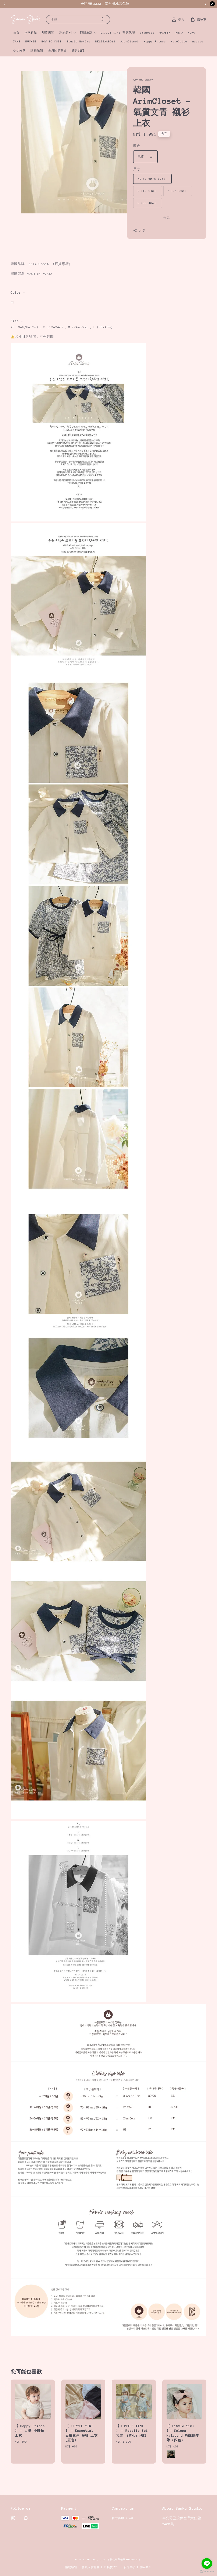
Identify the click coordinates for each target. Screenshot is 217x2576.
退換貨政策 (111, 2567)
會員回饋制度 (57, 50)
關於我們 (78, 50)
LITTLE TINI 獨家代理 (118, 32)
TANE (16, 41)
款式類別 (65, 32)
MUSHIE (30, 41)
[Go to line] (207, 2563)
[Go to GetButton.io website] (207, 2571)
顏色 (136, 145)
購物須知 (37, 50)
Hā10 (179, 32)
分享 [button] (139, 230)
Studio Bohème (78, 41)
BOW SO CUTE (52, 41)
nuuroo (197, 41)
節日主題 (86, 32)
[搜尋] (103, 19)
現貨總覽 (48, 32)
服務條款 (129, 2567)
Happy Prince (155, 41)
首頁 (16, 32)
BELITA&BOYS (105, 41)
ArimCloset (130, 41)
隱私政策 (146, 2567)
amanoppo (147, 32)
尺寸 (136, 169)
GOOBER (165, 32)
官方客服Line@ (122, 2518)
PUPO (191, 32)
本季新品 (30, 32)
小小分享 (19, 50)
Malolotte (179, 41)
